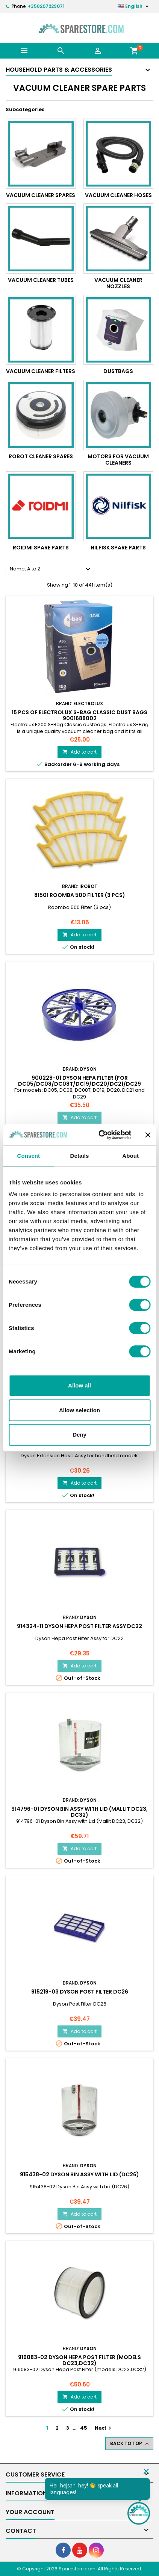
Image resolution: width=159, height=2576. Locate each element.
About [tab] (130, 1156)
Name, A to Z (51, 569)
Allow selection (79, 1410)
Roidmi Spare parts (41, 547)
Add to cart (79, 752)
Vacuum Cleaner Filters (40, 371)
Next (104, 2428)
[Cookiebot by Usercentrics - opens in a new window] (99, 1135)
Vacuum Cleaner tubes (41, 280)
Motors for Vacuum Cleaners (118, 460)
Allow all (79, 1385)
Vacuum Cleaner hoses (118, 195)
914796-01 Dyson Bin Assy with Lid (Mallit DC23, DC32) (79, 1812)
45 (83, 2428)
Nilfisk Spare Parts (118, 547)
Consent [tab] (28, 1156)
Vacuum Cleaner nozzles (118, 283)
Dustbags (118, 371)
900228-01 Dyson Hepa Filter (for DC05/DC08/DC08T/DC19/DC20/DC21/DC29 (79, 1081)
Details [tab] (79, 1156)
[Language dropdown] (134, 6)
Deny (79, 1434)
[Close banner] (147, 1135)
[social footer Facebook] (63, 2550)
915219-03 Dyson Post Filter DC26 (79, 1991)
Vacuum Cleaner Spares (40, 195)
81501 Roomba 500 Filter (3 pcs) (79, 895)
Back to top (130, 2443)
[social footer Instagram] (96, 2550)
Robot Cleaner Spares (41, 456)
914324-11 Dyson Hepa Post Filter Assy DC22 (79, 1626)
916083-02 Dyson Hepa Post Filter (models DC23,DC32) (79, 2360)
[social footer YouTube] (79, 2550)
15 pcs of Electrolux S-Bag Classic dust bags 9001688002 (79, 715)
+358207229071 (46, 6)
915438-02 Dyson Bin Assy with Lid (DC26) (79, 2174)
